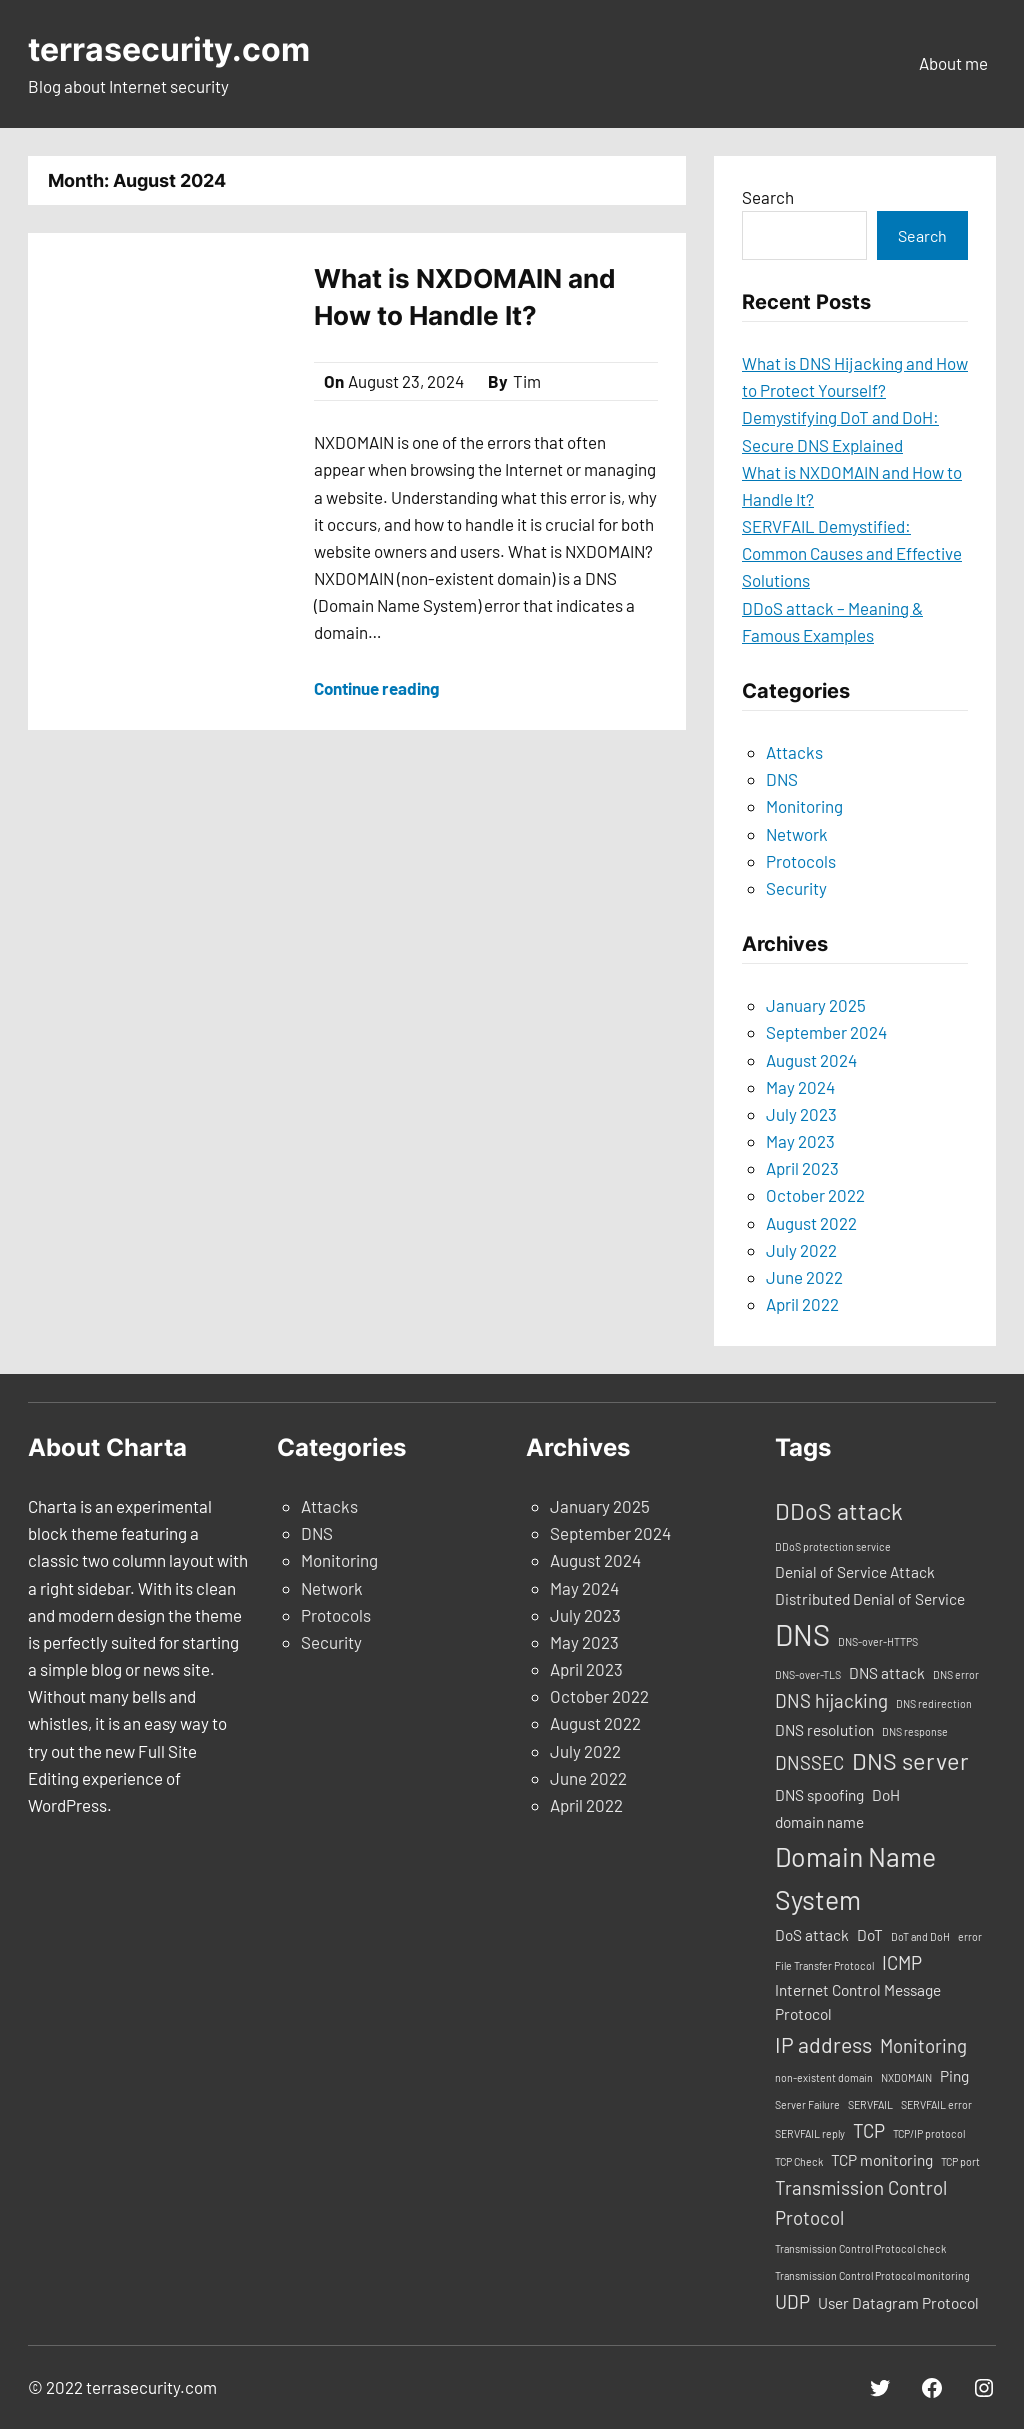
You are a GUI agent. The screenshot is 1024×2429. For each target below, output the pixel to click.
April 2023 (802, 1168)
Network (797, 834)
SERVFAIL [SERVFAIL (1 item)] (870, 2104)
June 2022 (804, 1277)
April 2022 (802, 1304)
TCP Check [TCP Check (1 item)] (799, 2161)
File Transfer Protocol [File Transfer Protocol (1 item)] (824, 1965)
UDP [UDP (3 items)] (792, 2301)
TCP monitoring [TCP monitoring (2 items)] (882, 2160)
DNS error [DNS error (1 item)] (956, 1674)
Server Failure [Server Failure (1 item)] (807, 2104)
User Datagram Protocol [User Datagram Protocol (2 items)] (898, 2303)
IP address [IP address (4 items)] (823, 2044)
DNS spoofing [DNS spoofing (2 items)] (819, 1795)
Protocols (801, 861)
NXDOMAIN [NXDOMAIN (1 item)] (906, 2077)
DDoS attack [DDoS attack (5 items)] (839, 1511)
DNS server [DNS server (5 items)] (910, 1761)
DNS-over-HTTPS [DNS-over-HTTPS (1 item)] (878, 1641)
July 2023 (801, 1114)
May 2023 (800, 1141)
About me (953, 63)
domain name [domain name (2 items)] (819, 1822)
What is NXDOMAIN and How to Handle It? (465, 296)
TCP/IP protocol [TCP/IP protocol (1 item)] (929, 2133)
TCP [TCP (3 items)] (869, 2130)
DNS (782, 779)
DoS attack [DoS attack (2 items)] (812, 1935)
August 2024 (811, 1060)
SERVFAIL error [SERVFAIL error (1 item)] (936, 2104)
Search (768, 197)
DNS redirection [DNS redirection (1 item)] (934, 1703)
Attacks (794, 752)
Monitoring (804, 806)
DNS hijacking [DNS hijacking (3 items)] (831, 1700)
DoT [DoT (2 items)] (870, 1935)
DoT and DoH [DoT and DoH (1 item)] (920, 1936)
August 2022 (811, 1223)
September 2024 (826, 1032)
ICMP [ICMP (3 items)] (902, 1962)
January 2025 (816, 1005)
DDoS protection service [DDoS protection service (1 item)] (833, 1546)
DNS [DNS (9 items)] (802, 1634)
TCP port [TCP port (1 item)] (960, 2161)
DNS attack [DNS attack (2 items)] (887, 1673)
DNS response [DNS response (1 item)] (915, 1731)
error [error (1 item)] (970, 1936)
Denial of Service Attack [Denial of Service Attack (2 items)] (855, 1572)
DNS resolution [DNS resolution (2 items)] (824, 1730)
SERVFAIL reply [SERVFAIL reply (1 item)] (810, 2133)
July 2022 (801, 1250)
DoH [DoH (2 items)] (886, 1795)
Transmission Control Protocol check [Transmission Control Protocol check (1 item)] (860, 2248)
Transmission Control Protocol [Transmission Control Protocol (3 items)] (861, 2202)
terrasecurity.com (169, 49)
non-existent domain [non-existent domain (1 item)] (824, 2077)
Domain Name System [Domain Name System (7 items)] (855, 1877)
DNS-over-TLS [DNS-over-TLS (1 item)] (808, 1674)
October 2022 (815, 1195)
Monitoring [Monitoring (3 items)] (923, 2045)
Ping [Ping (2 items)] (954, 2076)
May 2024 (800, 1087)
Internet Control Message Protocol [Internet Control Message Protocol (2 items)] (858, 2002)
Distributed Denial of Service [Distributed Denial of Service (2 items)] (870, 1599)
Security (796, 888)
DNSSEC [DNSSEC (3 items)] (809, 1762)
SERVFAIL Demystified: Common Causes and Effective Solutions (852, 553)
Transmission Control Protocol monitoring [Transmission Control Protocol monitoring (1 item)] (872, 2275)
